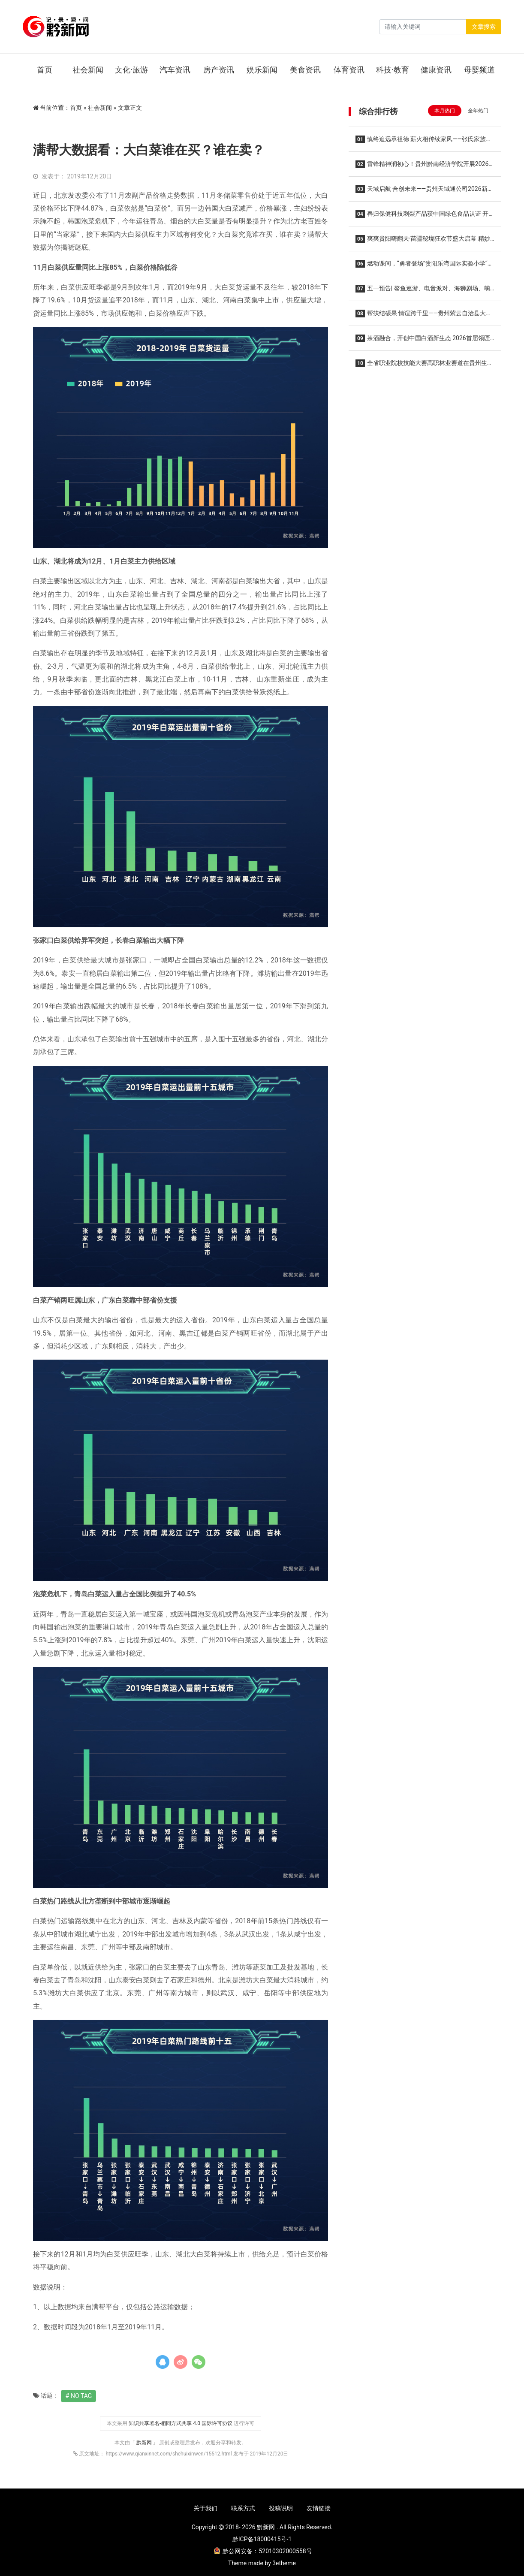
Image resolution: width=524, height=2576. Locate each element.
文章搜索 (484, 26)
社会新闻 (87, 69)
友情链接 (319, 2508)
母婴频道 (479, 69)
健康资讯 (436, 69)
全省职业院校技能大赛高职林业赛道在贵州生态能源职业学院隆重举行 (424, 365)
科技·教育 (392, 69)
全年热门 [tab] (478, 111)
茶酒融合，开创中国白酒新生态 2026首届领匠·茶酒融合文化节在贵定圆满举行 (423, 341)
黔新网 (144, 2443)
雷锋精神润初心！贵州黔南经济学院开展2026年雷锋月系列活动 (421, 166)
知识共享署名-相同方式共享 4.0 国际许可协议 (180, 2423)
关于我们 (205, 2508)
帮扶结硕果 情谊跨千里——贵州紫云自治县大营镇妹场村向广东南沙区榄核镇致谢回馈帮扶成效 (423, 316)
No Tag (81, 2395)
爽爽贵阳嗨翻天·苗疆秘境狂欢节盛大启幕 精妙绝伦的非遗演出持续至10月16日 (422, 241)
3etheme (284, 2563)
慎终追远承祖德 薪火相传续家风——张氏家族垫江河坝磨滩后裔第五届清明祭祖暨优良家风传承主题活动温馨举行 (424, 142)
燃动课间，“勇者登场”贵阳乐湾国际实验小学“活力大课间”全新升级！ (424, 266)
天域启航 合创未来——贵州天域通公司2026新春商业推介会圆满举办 (424, 191)
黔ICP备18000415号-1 (262, 2539)
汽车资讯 (175, 69)
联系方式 (243, 2508)
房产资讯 (218, 69)
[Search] (423, 26)
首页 (44, 69)
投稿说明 (281, 2508)
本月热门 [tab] (444, 111)
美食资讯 (305, 69)
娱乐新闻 (262, 69)
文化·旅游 (131, 69)
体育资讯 (349, 69)
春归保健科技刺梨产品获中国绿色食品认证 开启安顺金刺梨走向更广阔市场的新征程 (421, 216)
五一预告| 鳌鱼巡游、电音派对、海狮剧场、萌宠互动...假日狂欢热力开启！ (422, 291)
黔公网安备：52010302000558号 (263, 2551)
